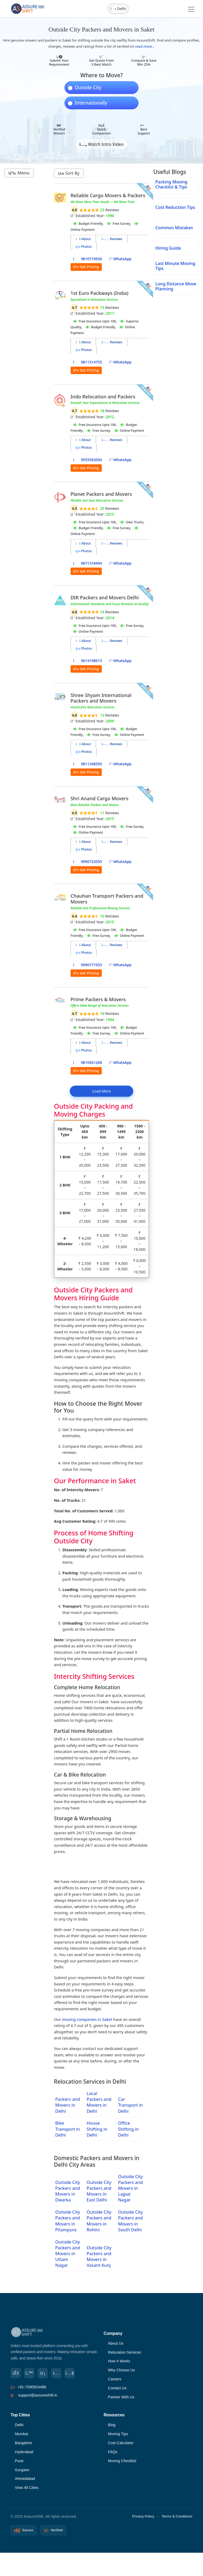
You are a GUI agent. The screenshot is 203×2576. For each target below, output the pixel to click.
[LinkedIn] (43, 2373)
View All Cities (27, 2491)
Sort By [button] (69, 173)
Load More (101, 1091)
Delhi (19, 2427)
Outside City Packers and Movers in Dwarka (67, 2191)
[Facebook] (16, 2373)
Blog (112, 2427)
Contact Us (117, 2390)
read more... (145, 46)
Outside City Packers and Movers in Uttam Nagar (67, 2253)
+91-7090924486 (31, 2387)
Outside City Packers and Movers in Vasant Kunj (99, 2256)
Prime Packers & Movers (98, 999)
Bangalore (24, 2445)
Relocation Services (125, 2353)
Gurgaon (22, 2473)
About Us (116, 2343)
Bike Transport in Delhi (67, 2129)
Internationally (91, 103)
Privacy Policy (143, 2520)
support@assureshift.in (37, 2395)
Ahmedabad (25, 2482)
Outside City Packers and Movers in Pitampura (67, 2220)
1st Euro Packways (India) (99, 293)
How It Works (119, 2362)
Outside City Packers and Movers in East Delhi (99, 2191)
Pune (19, 2464)
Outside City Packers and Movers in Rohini (99, 2220)
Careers (115, 2380)
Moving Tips (118, 2436)
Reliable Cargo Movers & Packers (108, 195)
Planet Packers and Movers (101, 494)
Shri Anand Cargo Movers (99, 798)
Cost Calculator (121, 2445)
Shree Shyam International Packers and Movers (101, 698)
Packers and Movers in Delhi (67, 2105)
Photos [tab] (84, 246)
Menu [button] (19, 173)
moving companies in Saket (87, 2019)
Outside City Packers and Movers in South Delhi (130, 2220)
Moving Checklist (122, 2464)
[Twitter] (29, 2373)
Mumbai (22, 2436)
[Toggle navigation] (191, 9)
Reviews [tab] (112, 239)
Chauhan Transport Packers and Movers (107, 899)
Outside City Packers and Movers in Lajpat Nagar (130, 2188)
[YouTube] (71, 2373)
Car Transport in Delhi (130, 2105)
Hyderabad (24, 2455)
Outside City (88, 88)
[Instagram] (57, 2373)
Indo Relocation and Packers (103, 396)
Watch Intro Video (101, 144)
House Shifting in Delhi (97, 2129)
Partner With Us (121, 2399)
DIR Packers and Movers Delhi (105, 597)
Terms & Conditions (177, 2520)
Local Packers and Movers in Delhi (99, 2102)
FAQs (113, 2455)
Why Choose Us (122, 2371)
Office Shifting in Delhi (128, 2129)
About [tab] (83, 239)
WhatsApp (120, 258)
